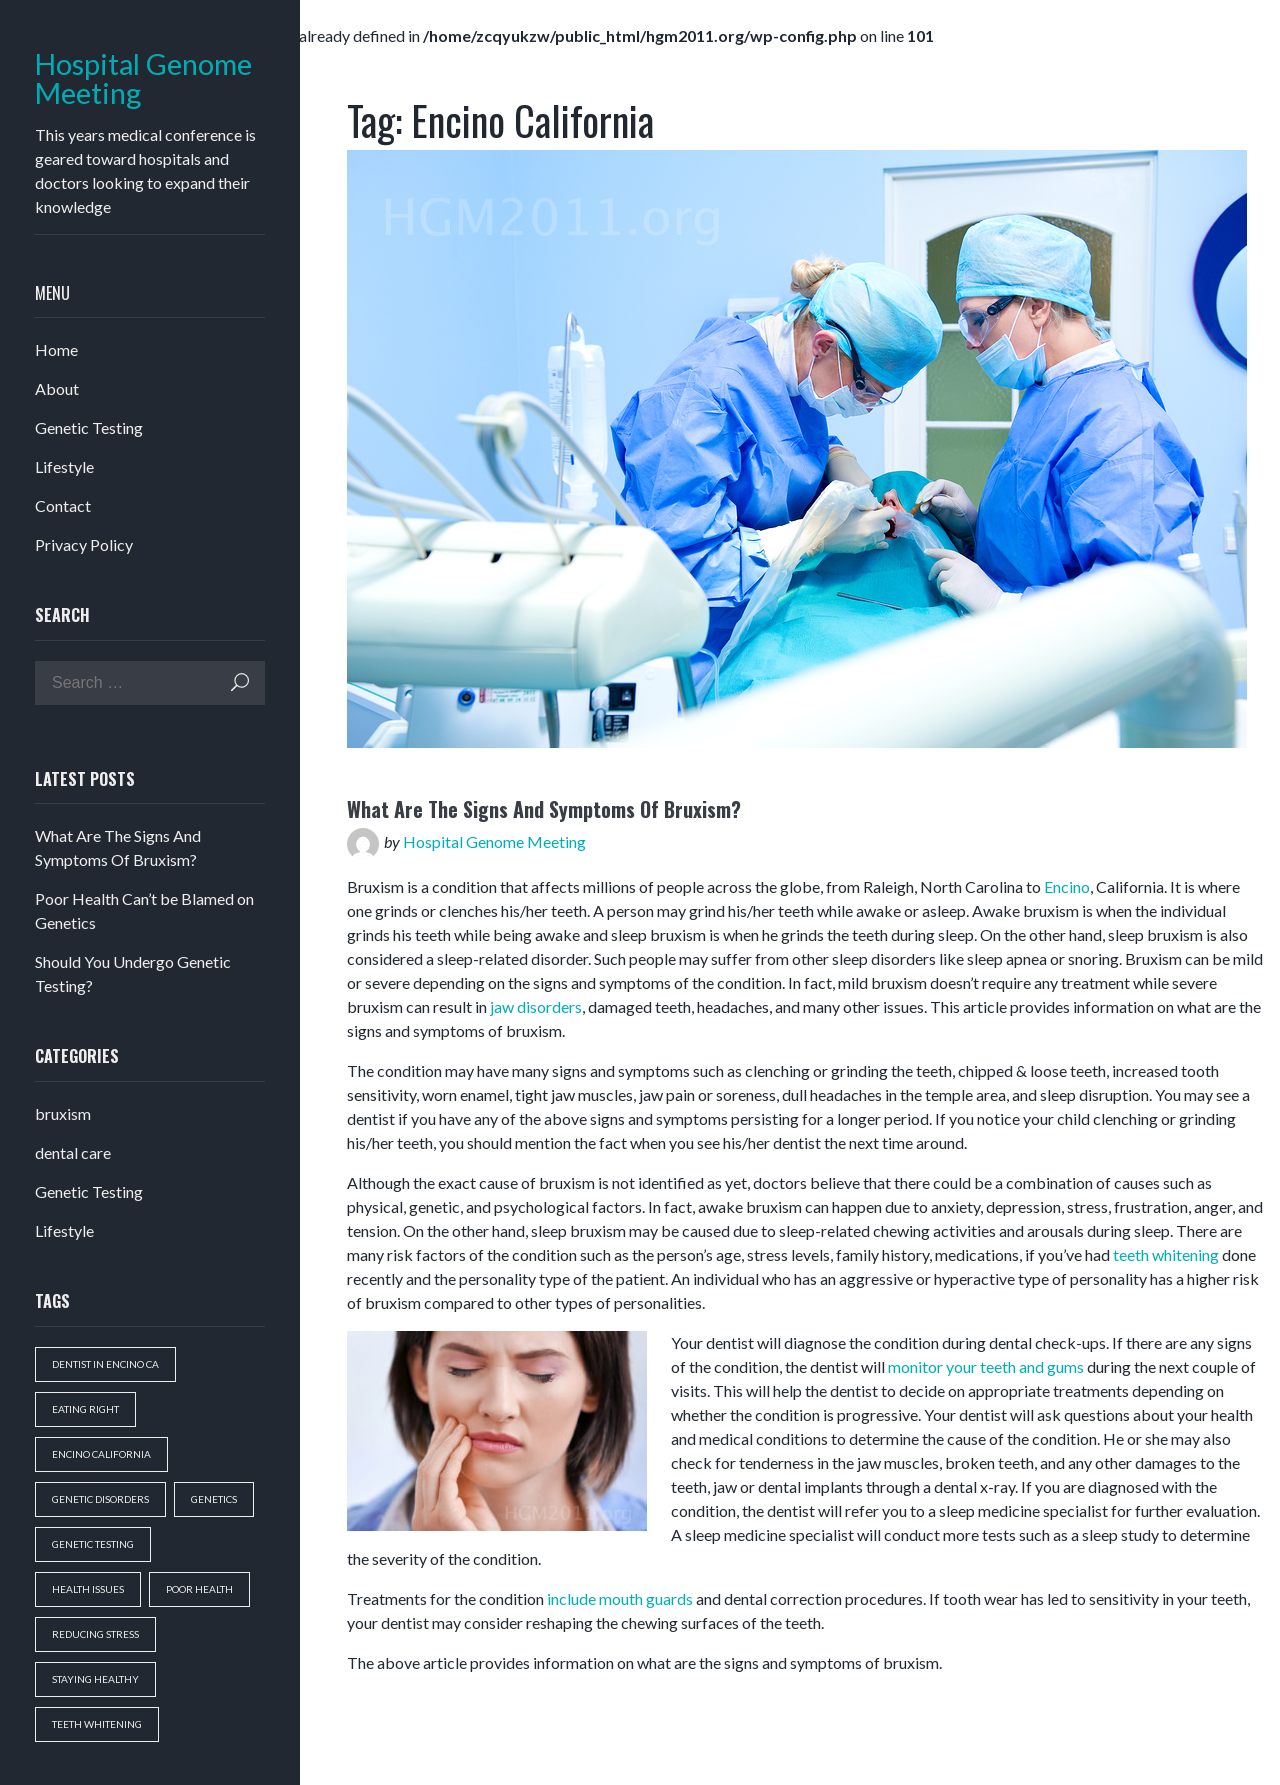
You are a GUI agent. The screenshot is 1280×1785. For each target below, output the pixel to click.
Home (56, 349)
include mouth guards (620, 1598)
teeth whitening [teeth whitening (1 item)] (97, 1724)
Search (240, 682)
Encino (1067, 886)
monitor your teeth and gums (986, 1366)
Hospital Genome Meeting (143, 79)
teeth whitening (1166, 1254)
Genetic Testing (89, 427)
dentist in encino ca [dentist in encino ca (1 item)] (105, 1364)
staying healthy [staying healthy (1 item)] (95, 1679)
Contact (63, 505)
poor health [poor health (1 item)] (199, 1589)
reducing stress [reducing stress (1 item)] (95, 1634)
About (57, 388)
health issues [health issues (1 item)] (88, 1589)
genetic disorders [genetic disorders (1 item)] (100, 1499)
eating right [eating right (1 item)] (85, 1409)
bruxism (63, 1113)
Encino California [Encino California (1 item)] (101, 1454)
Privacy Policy (84, 544)
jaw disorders (536, 1006)
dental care (73, 1152)
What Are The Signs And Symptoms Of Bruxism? (544, 809)
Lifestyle (64, 466)
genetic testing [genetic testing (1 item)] (93, 1544)
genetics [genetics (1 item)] (214, 1499)
